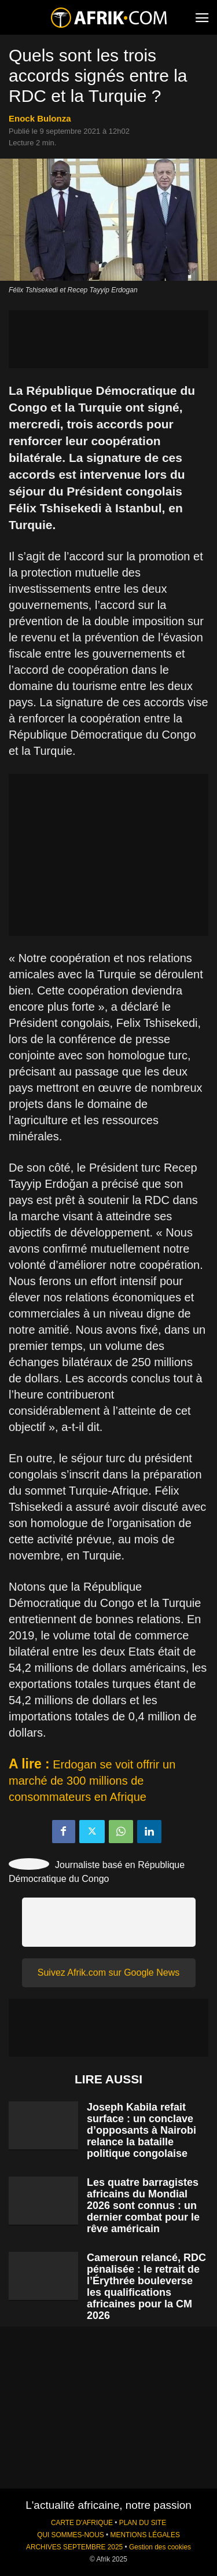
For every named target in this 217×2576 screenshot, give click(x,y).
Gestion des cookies (160, 2547)
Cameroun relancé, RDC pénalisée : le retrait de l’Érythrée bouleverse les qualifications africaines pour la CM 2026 (146, 2286)
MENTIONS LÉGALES (145, 2535)
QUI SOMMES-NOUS (70, 2535)
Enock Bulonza (40, 118)
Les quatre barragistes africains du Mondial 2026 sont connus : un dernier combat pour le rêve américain (143, 2205)
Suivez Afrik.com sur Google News (108, 1972)
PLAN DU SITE (142, 2523)
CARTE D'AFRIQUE (82, 2523)
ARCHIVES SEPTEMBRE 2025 (74, 2547)
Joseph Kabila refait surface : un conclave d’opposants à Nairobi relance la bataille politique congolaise (141, 2130)
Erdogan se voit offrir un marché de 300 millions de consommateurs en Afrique (92, 1780)
